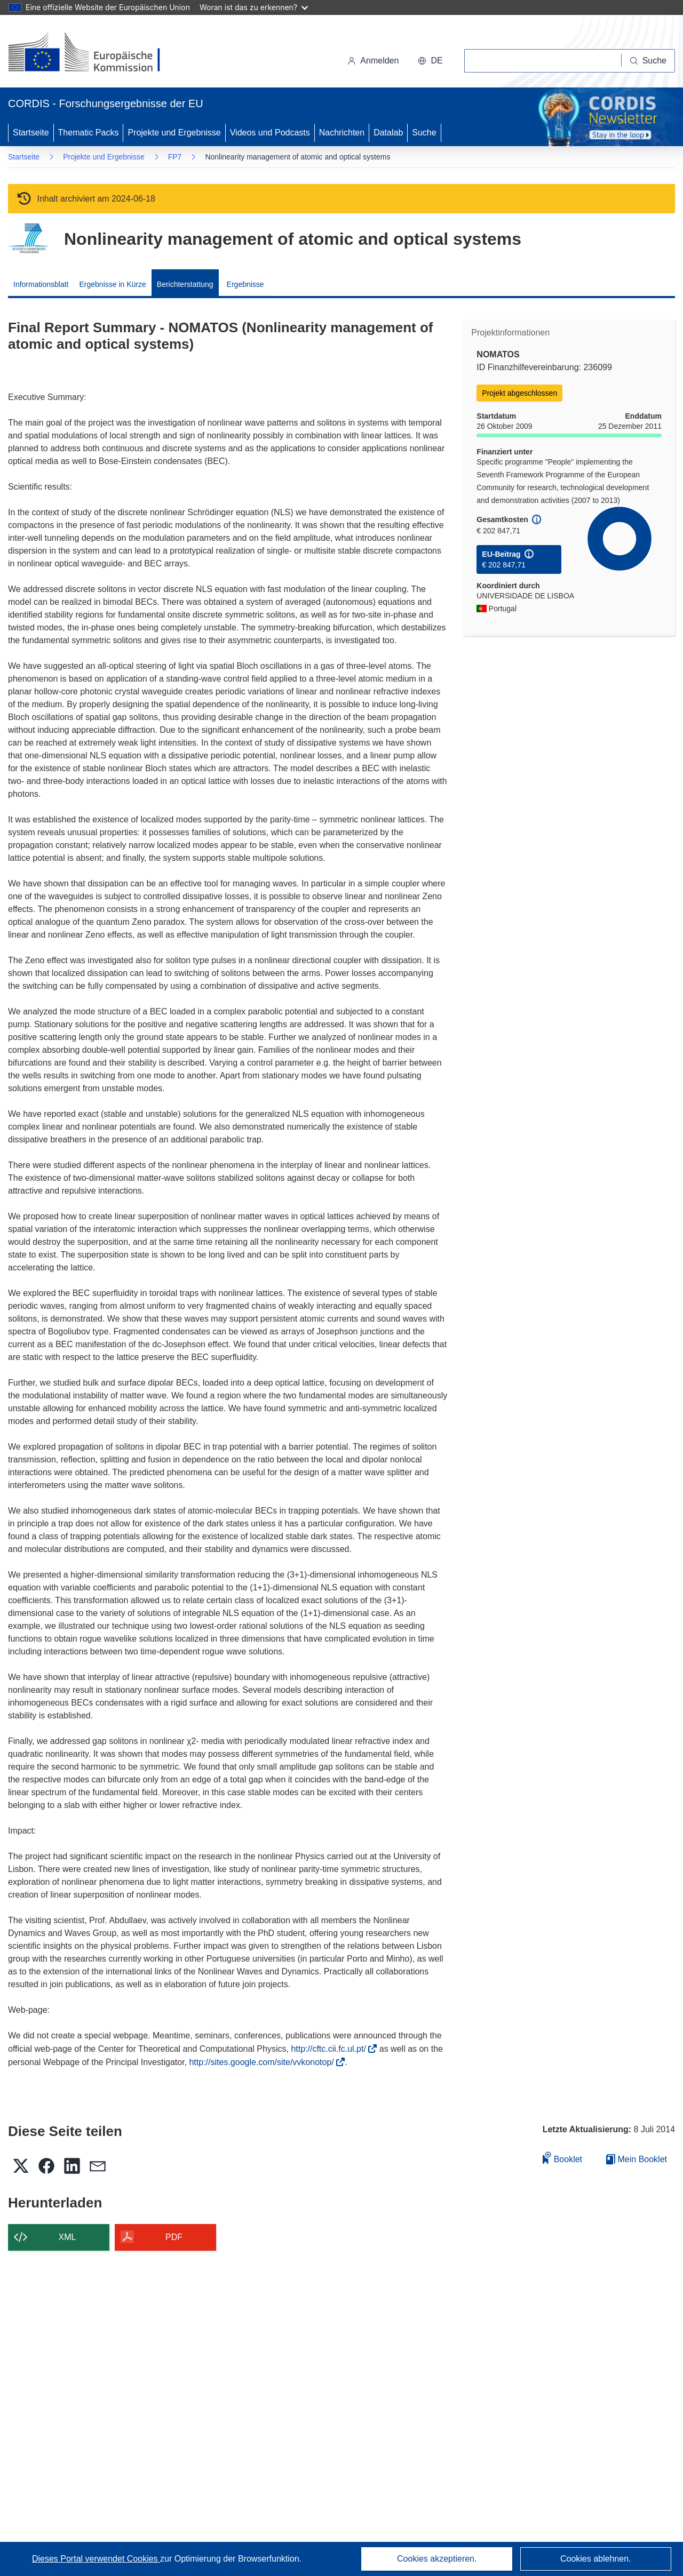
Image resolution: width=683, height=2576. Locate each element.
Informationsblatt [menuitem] (41, 284)
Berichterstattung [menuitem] (185, 284)
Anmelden (373, 60)
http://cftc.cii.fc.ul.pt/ (331, 2048)
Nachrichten (341, 132)
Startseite (31, 132)
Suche (424, 132)
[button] (430, 61)
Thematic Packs (88, 132)
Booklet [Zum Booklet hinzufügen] (562, 2157)
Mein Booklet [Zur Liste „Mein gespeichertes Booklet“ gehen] (636, 2159)
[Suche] (648, 61)
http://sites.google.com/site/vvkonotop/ (264, 2062)
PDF (173, 2237)
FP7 (175, 157)
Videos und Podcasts (270, 132)
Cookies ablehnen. (595, 2558)
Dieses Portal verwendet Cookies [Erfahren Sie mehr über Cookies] (96, 2558)
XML (67, 2237)
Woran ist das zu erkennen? (254, 7)
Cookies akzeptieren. (436, 2558)
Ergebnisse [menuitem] (245, 284)
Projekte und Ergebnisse (174, 132)
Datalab (388, 132)
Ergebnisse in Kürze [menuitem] (113, 284)
